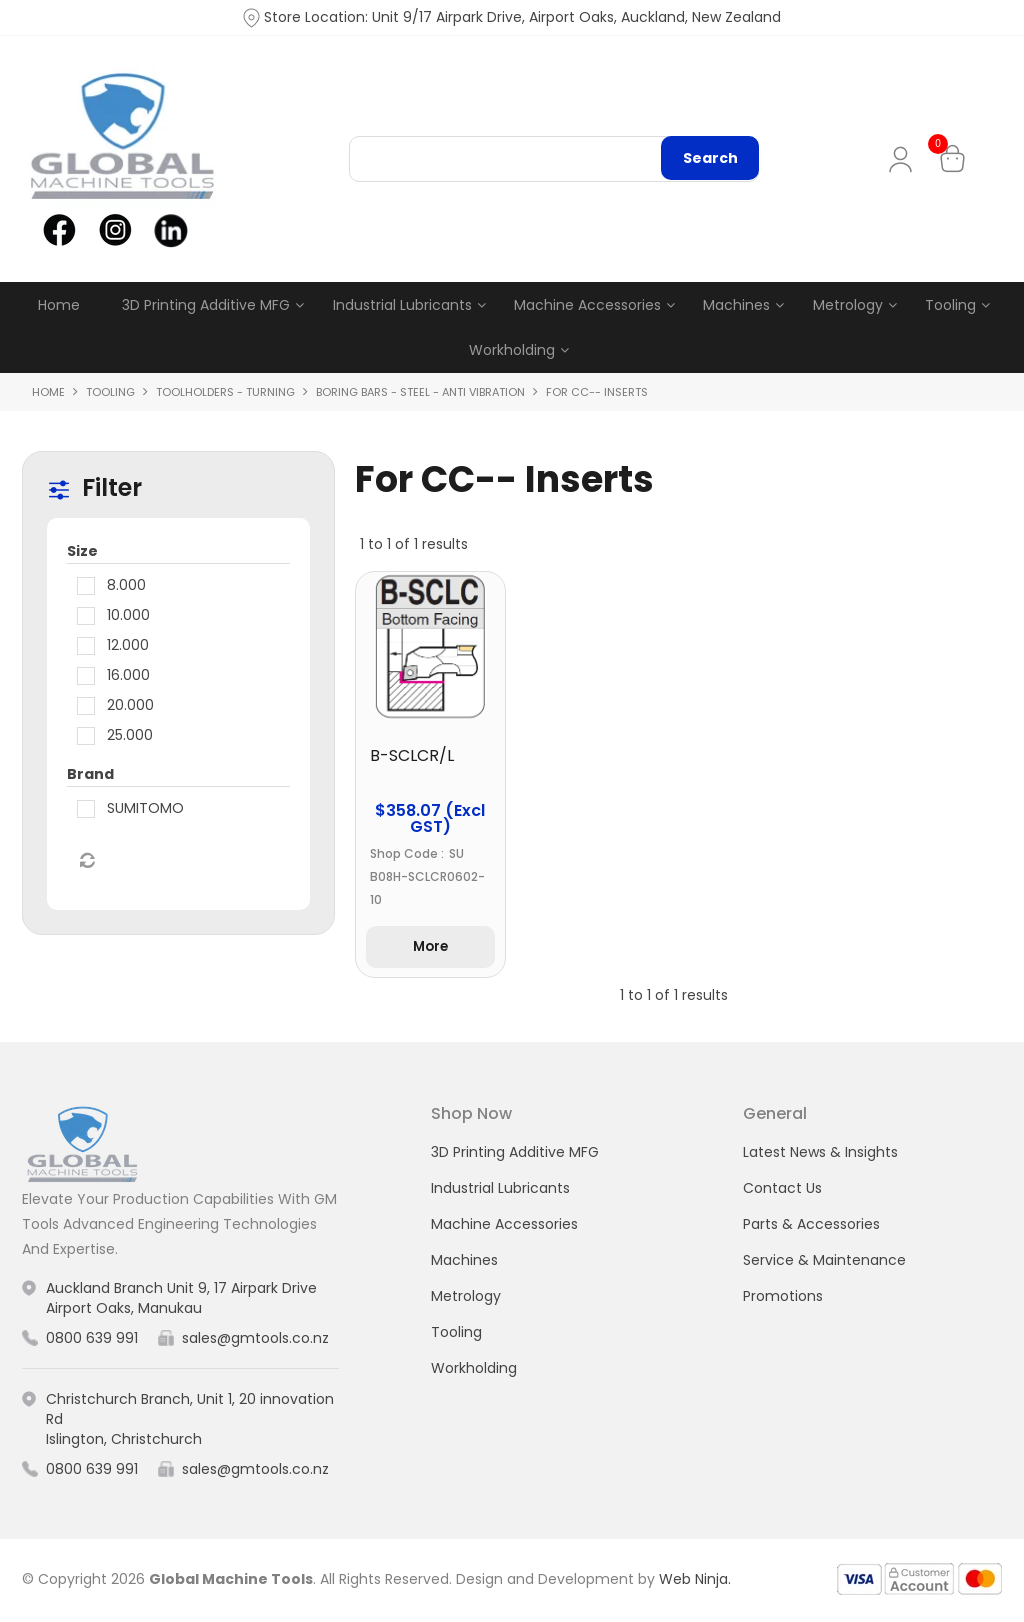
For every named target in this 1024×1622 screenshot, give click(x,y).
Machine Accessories (587, 305)
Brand (90, 775)
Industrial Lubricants (402, 305)
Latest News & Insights (820, 1155)
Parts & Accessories (811, 1227)
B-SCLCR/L (412, 757)
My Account (904, 159)
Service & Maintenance (824, 1263)
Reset (86, 862)
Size (82, 552)
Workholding (512, 351)
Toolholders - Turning (225, 393)
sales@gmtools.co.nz (255, 1341)
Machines (736, 305)
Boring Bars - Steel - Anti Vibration (420, 393)
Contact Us (782, 1191)
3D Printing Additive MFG (206, 305)
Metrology (848, 305)
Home (59, 305)
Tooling (950, 305)
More (430, 949)
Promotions (783, 1299)
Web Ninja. (695, 1582)
